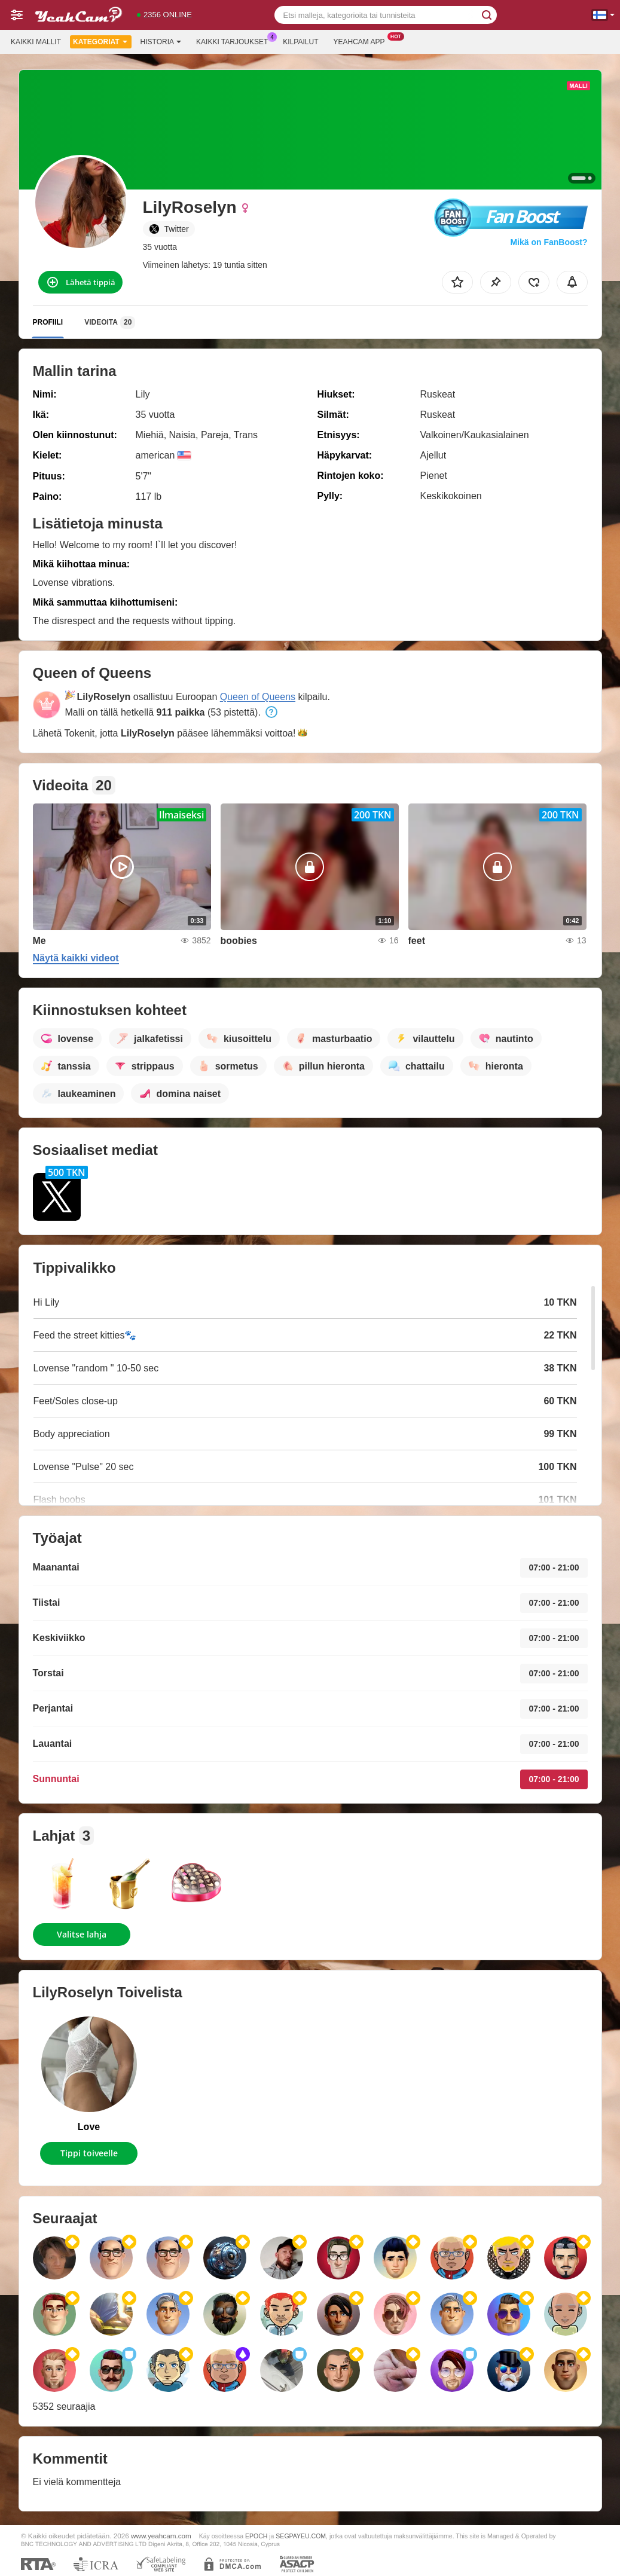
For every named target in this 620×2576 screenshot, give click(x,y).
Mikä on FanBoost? (548, 242)
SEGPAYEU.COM (301, 2536)
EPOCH (256, 2536)
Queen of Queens (257, 697)
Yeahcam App (361, 40)
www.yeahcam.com (161, 2536)
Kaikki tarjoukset (235, 40)
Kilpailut (300, 42)
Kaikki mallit (36, 42)
